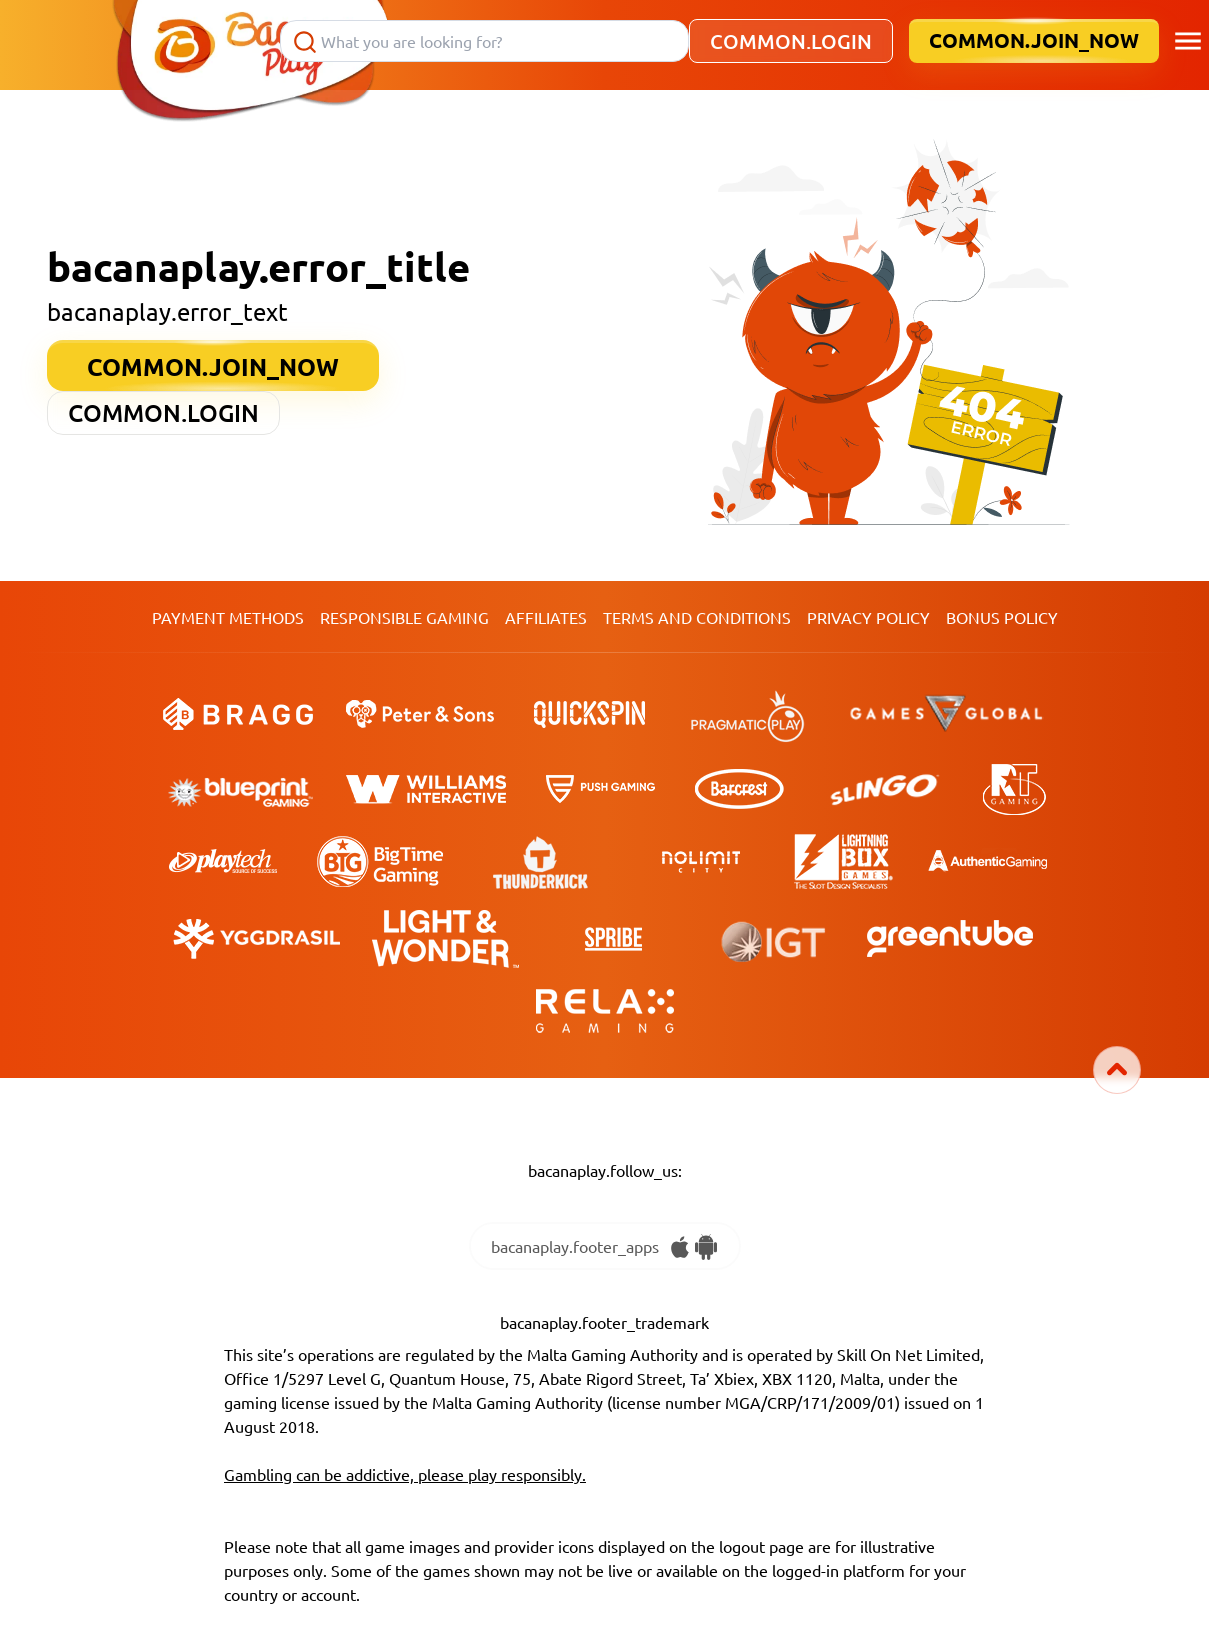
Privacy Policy (868, 617)
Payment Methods (228, 617)
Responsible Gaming (404, 617)
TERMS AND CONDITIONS (697, 617)
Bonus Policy (1002, 617)
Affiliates (546, 617)
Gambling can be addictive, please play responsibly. (405, 1474)
